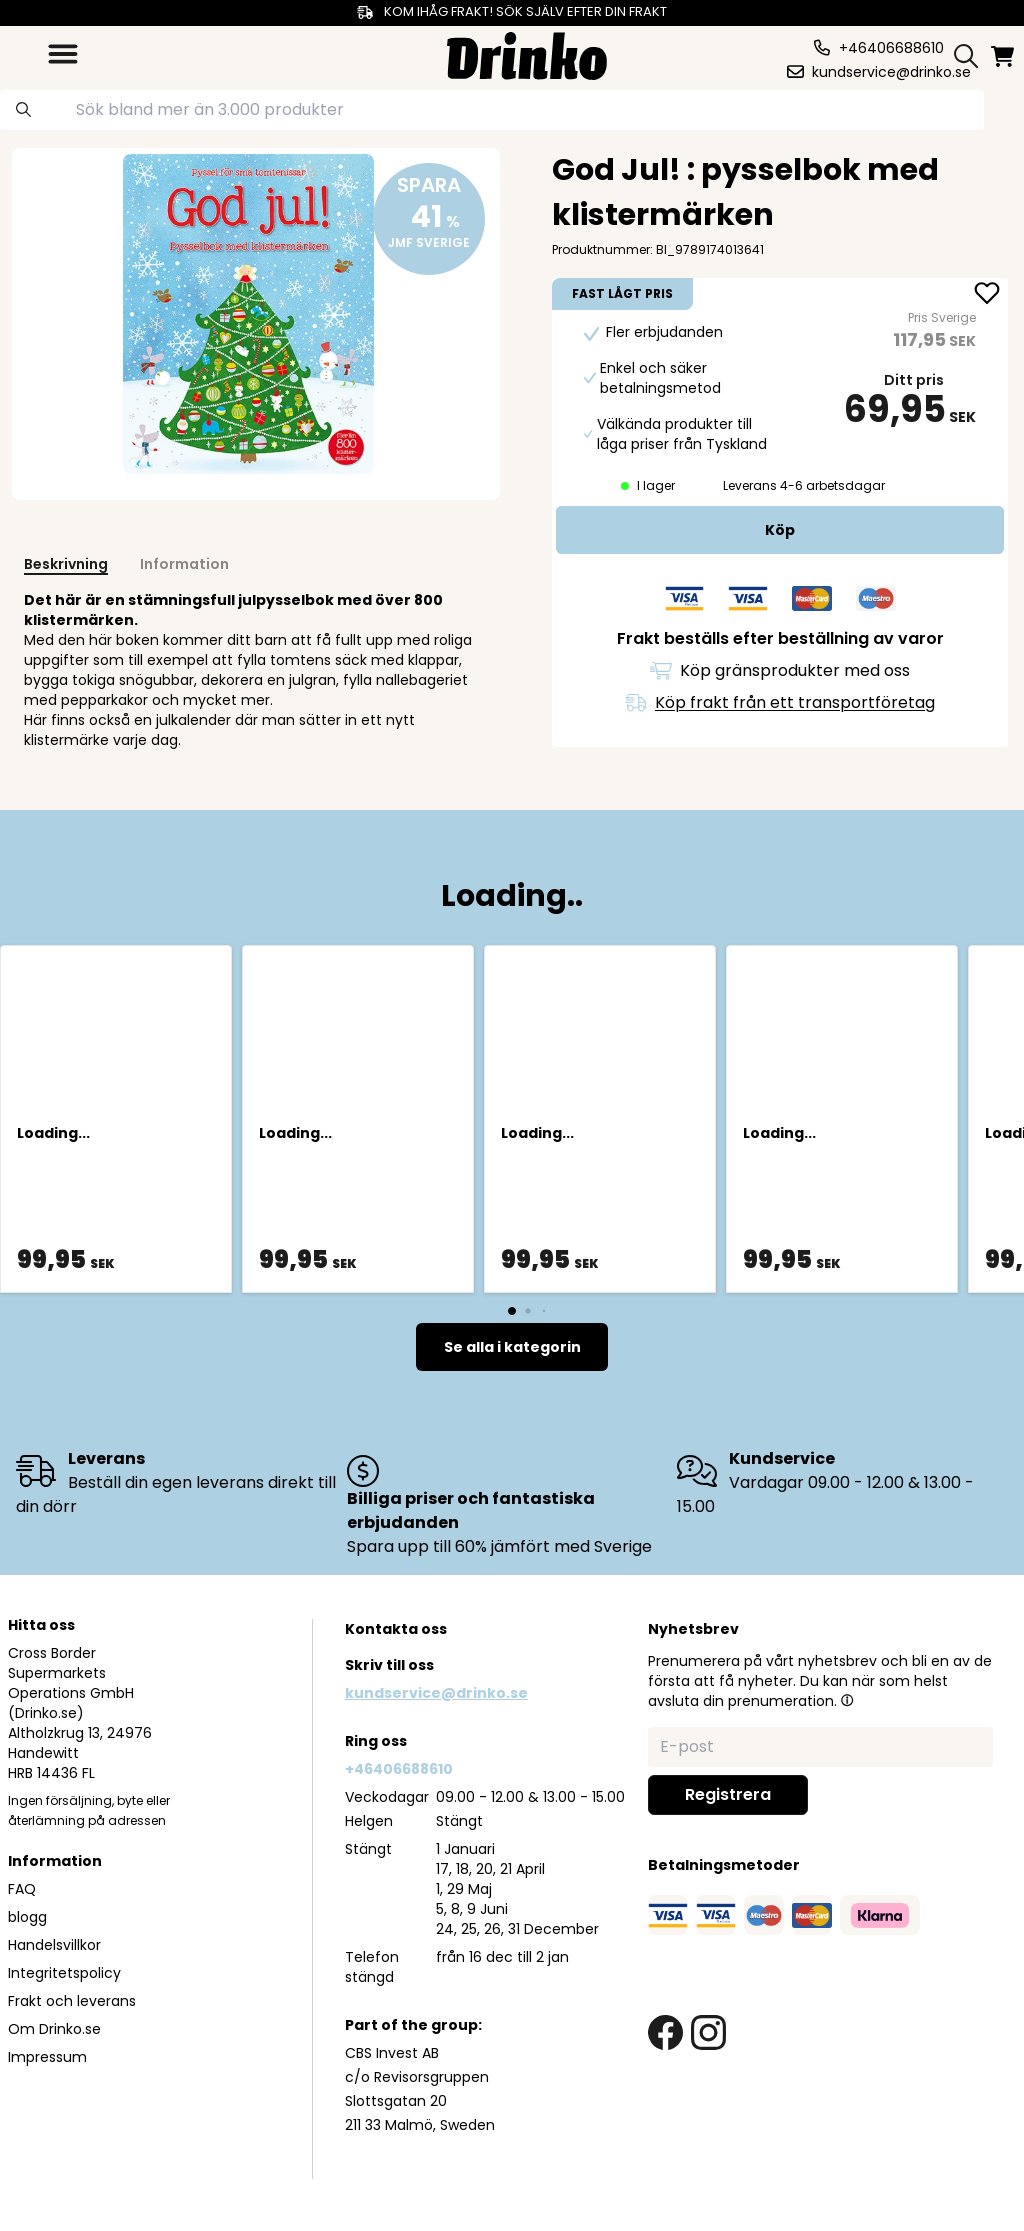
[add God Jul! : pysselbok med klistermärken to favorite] (987, 295)
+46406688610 (399, 1769)
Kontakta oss (396, 1629)
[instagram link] (708, 2032)
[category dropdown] (63, 54)
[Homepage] (527, 53)
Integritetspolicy (64, 1973)
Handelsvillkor (54, 1945)
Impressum (47, 2057)
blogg (27, 1917)
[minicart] (1004, 56)
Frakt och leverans (72, 2001)
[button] (847, 1700)
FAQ (22, 1889)
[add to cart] (780, 530)
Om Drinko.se (54, 2029)
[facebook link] (665, 2032)
